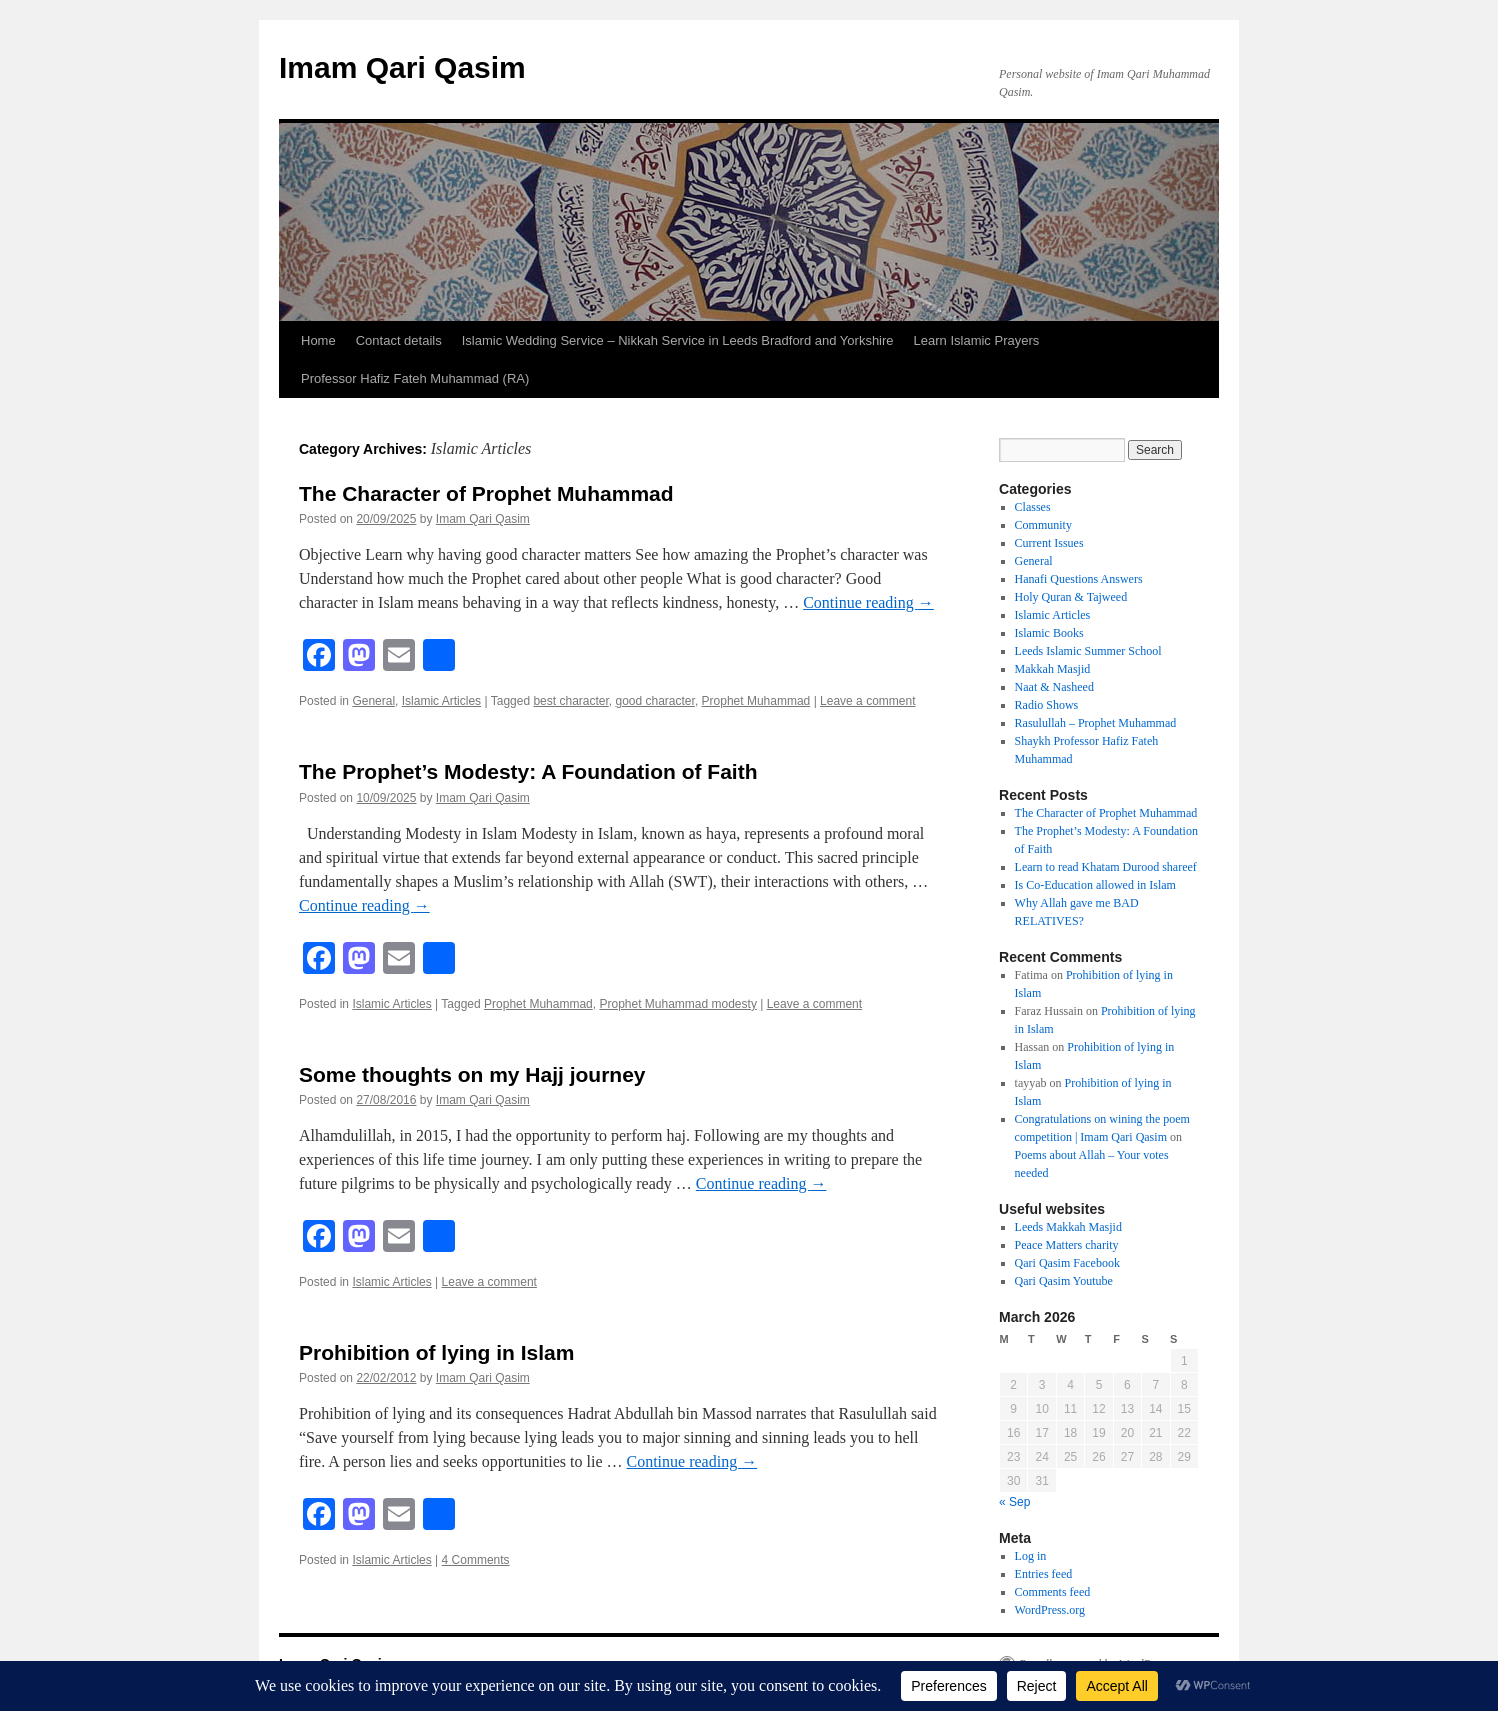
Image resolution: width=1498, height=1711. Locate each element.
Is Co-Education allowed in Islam (1095, 885)
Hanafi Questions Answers (1079, 579)
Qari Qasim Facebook (1067, 1263)
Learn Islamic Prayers (977, 340)
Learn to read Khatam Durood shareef (1106, 867)
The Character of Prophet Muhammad (486, 493)
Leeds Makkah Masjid (1068, 1227)
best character (570, 701)
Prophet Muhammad (756, 701)
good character (654, 701)
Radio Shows (1047, 705)
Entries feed (1044, 1574)
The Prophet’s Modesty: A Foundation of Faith (528, 771)
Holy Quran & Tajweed (1071, 597)
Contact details (399, 340)
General (373, 701)
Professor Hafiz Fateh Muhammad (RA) (415, 378)
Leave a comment (867, 701)
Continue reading (868, 602)
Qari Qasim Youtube (1064, 1281)
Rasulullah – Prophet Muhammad (1096, 723)
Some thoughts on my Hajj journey (472, 1074)
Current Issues (1049, 543)
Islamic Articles (441, 701)
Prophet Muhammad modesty (677, 1004)
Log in (1031, 1556)
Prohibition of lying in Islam (436, 1352)
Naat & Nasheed (1054, 687)
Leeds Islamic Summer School (1088, 651)
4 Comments (476, 1560)
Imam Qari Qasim (402, 67)
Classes (1033, 507)
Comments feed (1053, 1592)
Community (1043, 525)
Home (318, 340)
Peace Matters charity (1067, 1245)
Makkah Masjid (1053, 669)
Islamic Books (1049, 633)
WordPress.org (1050, 1610)
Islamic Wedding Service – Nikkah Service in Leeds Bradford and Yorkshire (678, 340)
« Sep (1014, 1502)
